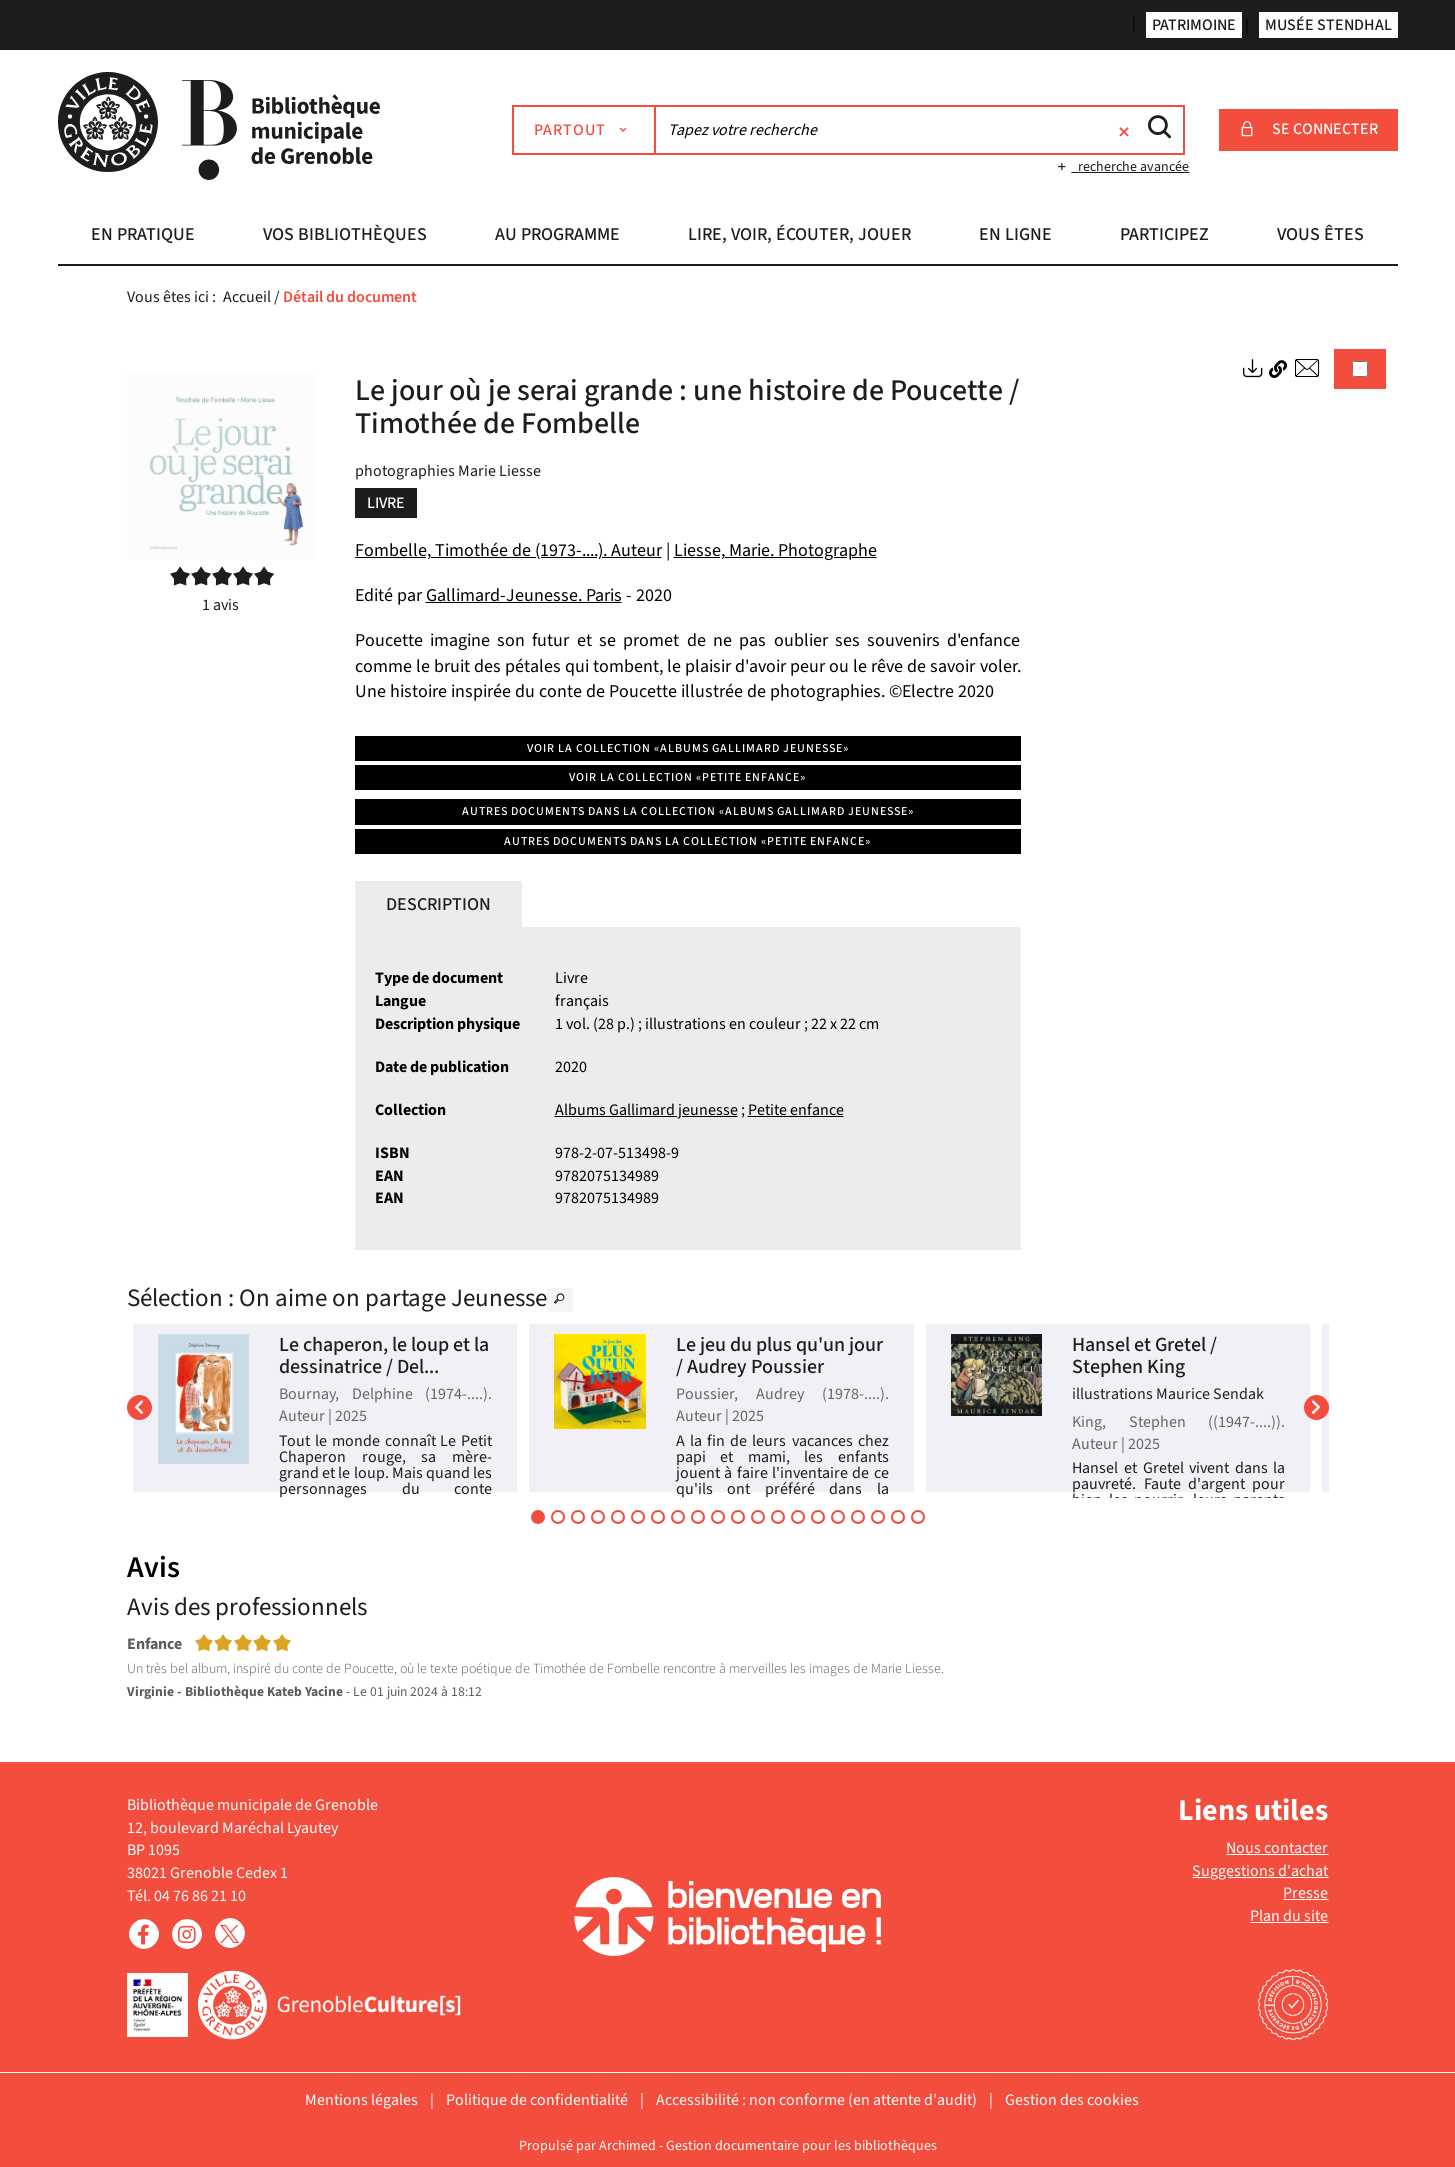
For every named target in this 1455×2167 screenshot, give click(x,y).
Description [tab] (438, 904)
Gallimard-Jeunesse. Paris (524, 595)
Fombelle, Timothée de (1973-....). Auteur (508, 550)
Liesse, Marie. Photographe (775, 550)
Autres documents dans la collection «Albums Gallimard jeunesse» (688, 811)
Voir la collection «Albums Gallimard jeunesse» (688, 748)
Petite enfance (796, 1110)
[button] (144, 237)
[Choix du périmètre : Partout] (584, 130)
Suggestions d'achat (1260, 1871)
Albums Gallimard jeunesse (646, 1110)
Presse (1305, 1893)
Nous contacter (1277, 1848)
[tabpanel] (688, 1088)
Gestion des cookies (1072, 2100)
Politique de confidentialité (537, 2100)
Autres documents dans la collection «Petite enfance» (687, 841)
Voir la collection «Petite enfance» (687, 777)
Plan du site (1289, 1916)
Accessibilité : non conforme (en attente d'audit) (816, 2100)
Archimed (627, 2146)
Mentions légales (361, 2100)
